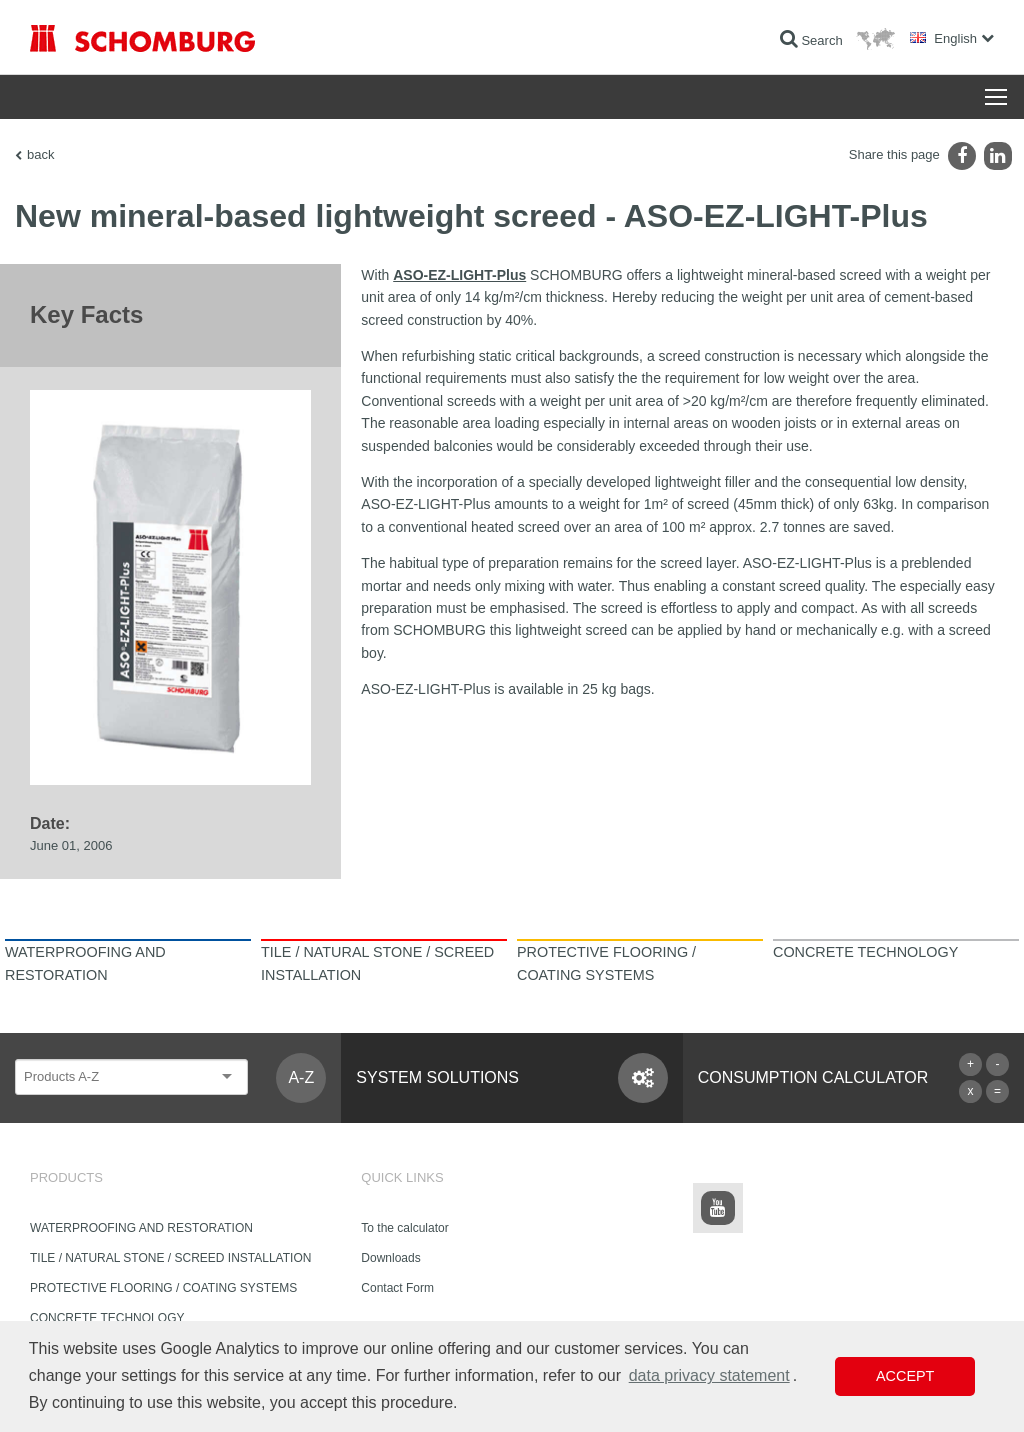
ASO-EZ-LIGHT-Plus (459, 275)
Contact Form (397, 1288)
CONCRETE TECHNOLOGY (107, 1318)
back (40, 154)
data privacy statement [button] (709, 1375)
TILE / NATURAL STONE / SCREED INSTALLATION (170, 1258)
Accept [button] (905, 1376)
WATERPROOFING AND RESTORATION (141, 1228)
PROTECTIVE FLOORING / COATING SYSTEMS (163, 1288)
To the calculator (404, 1228)
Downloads (390, 1258)
